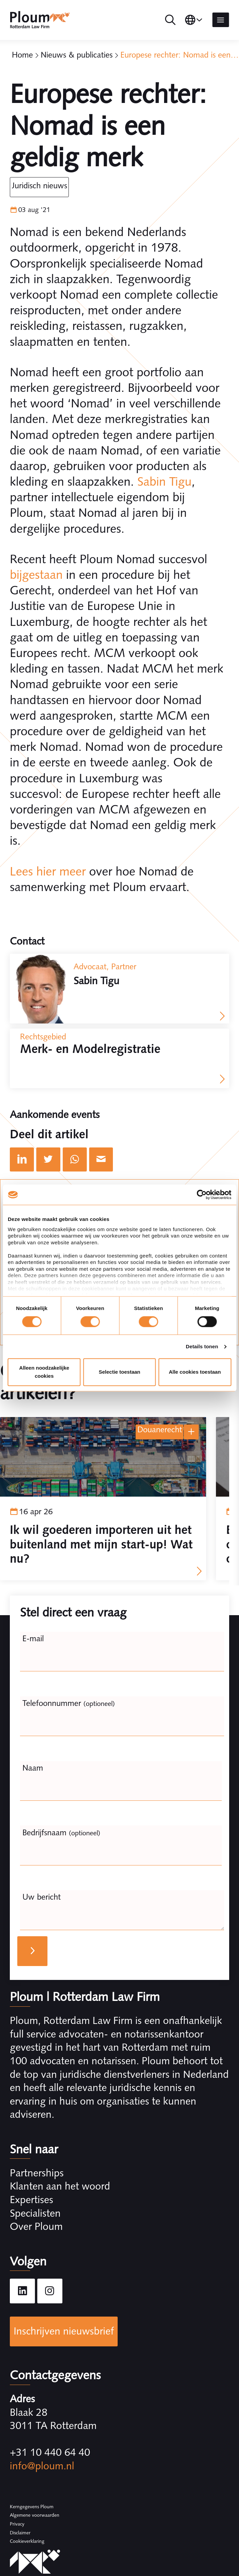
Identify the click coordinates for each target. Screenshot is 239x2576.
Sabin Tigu (164, 481)
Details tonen (202, 1346)
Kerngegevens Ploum (32, 2507)
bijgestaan (36, 574)
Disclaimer (20, 2533)
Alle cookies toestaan (195, 1372)
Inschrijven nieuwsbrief (64, 2331)
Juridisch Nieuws (39, 185)
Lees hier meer (48, 871)
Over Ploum (36, 2226)
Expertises (31, 2200)
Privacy (17, 2524)
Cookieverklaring (27, 2541)
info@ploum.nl (42, 2466)
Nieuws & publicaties (77, 55)
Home (22, 55)
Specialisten (35, 2213)
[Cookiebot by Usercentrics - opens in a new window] (201, 1194)
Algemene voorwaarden (34, 2515)
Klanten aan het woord (60, 2186)
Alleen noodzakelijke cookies (44, 1372)
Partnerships (37, 2173)
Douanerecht (159, 1429)
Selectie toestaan (119, 1372)
